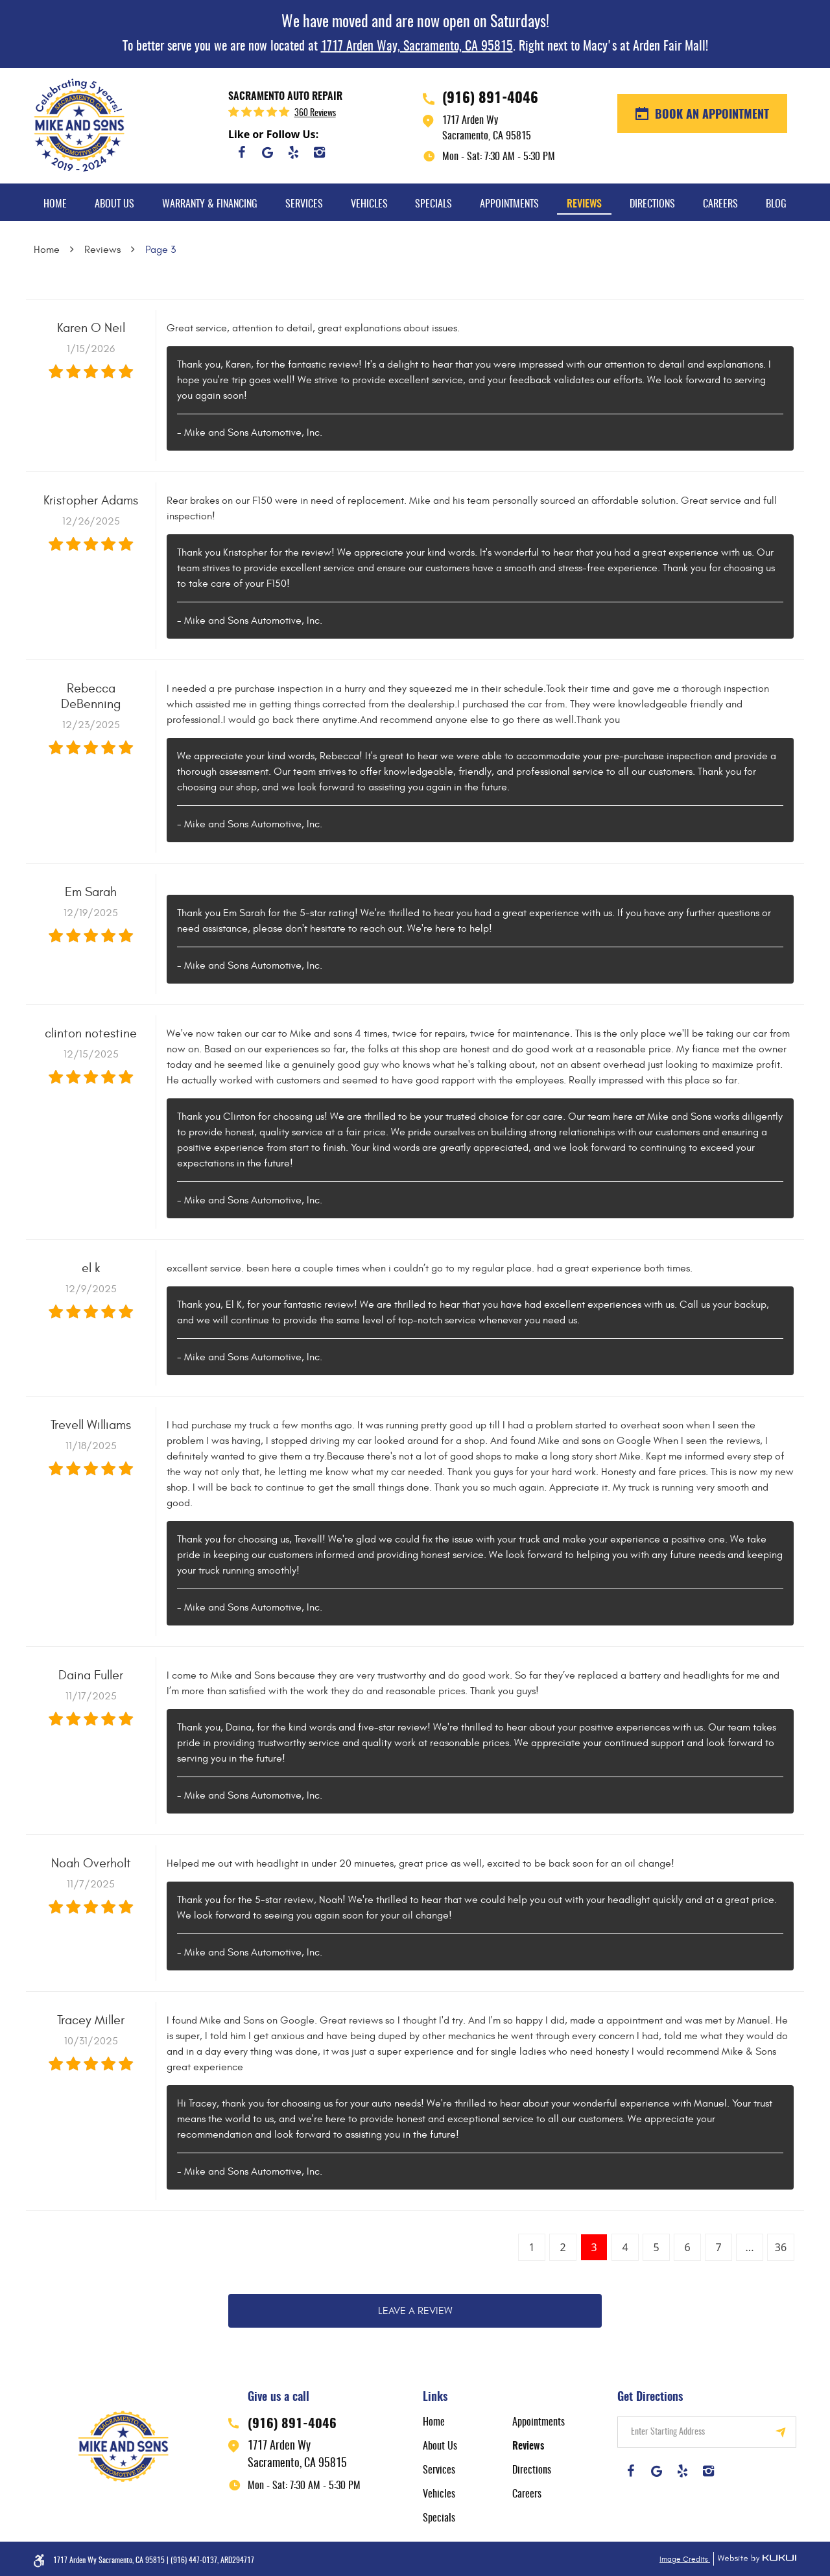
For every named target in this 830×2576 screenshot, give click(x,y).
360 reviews (315, 113)
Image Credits (684, 2559)
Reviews (584, 204)
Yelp (293, 152)
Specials (433, 204)
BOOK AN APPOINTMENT (710, 115)
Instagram (319, 152)
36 (781, 2247)
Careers (720, 204)
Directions (652, 204)
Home (55, 204)
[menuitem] (55, 202)
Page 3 (160, 249)
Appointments (509, 204)
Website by (754, 2559)
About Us (114, 204)
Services (304, 204)
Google (267, 152)
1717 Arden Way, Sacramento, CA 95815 (417, 46)
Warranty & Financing (209, 204)
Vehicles (369, 204)
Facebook (241, 152)
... (750, 2247)
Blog (776, 204)
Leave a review (415, 2311)
